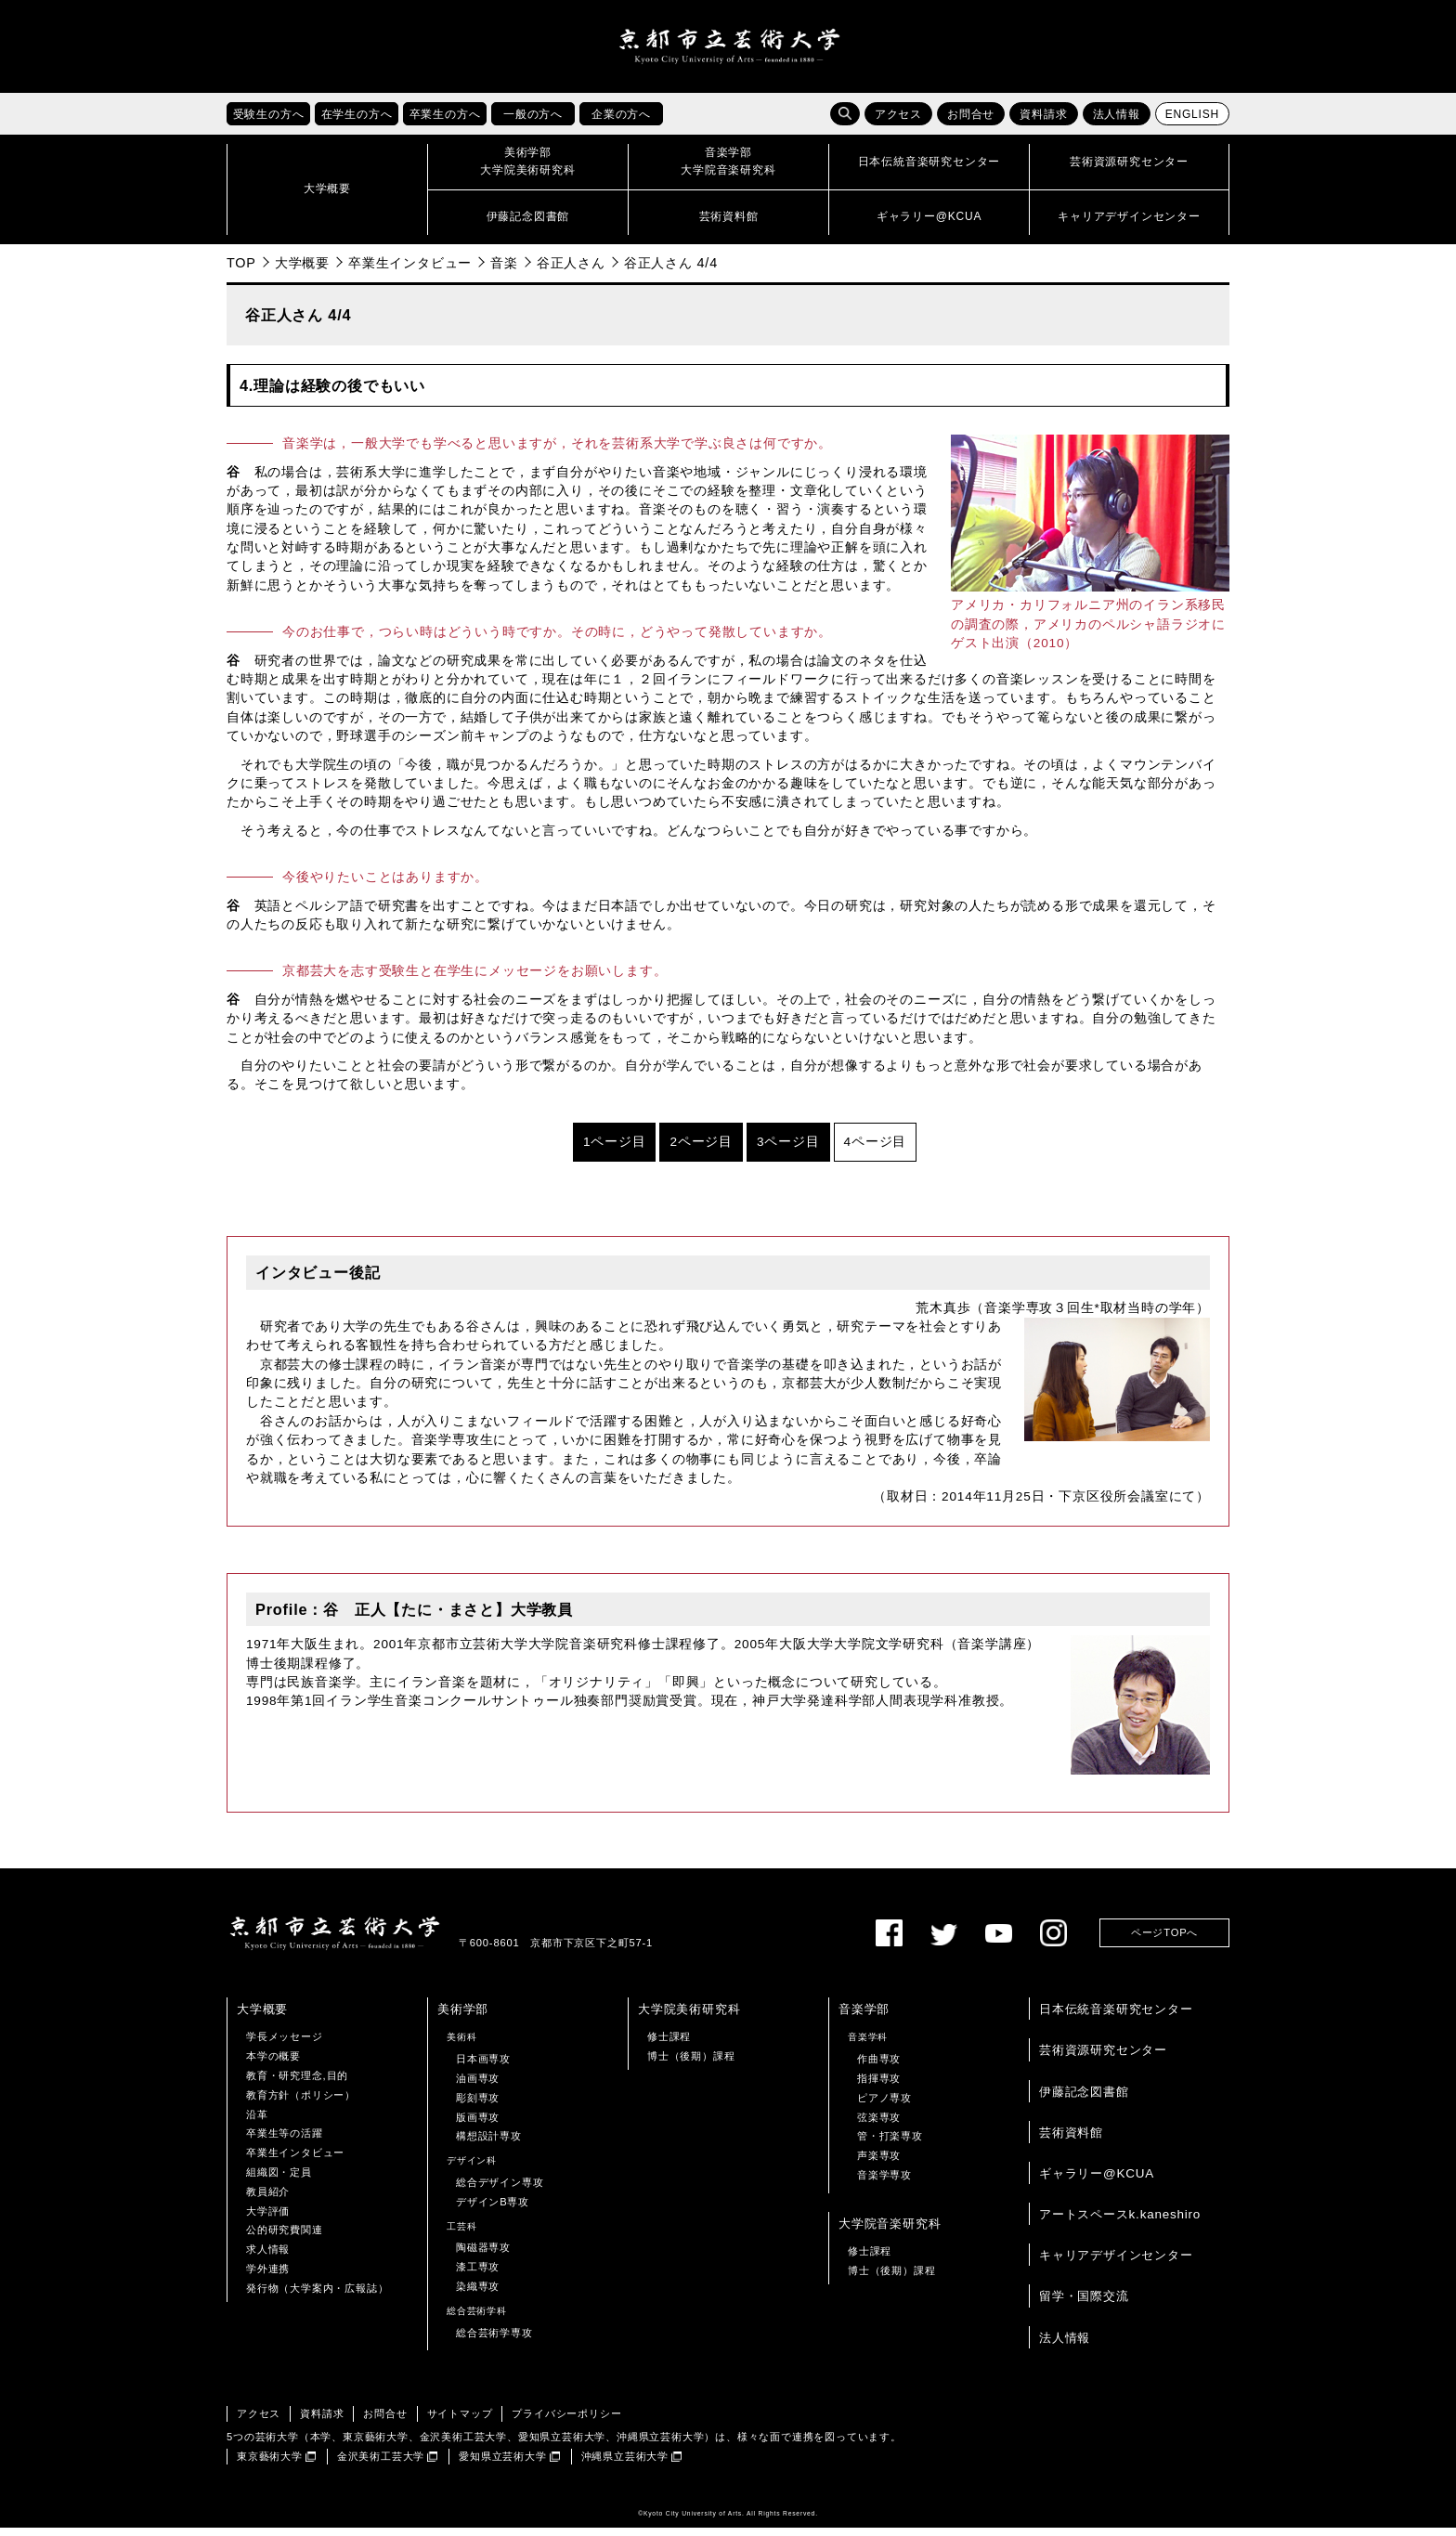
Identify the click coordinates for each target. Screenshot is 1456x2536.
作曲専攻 (879, 2068)
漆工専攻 (478, 2276)
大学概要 (302, 271)
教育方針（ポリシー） (301, 2103)
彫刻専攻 (478, 2106)
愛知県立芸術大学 (502, 2465)
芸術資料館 (1071, 2141)
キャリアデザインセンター (1116, 2264)
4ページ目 (875, 1150)
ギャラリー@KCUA (1096, 2182)
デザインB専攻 (492, 2210)
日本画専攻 (483, 2068)
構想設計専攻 (489, 2145)
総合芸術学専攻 (494, 2341)
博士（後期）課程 (690, 2065)
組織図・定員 (279, 2181)
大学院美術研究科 (689, 2018)
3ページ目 (788, 1150)
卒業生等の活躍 (284, 2142)
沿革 (257, 2122)
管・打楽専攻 (890, 2145)
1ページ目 (614, 1150)
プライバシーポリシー (566, 2422)
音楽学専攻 (884, 2184)
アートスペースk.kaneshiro (1120, 2223)
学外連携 (268, 2277)
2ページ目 (701, 1150)
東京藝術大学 (270, 2465)
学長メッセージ (284, 2045)
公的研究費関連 (284, 2238)
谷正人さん (571, 271)
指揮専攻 (879, 2087)
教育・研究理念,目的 (297, 2084)
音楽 (504, 271)
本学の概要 (273, 2065)
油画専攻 (478, 2087)
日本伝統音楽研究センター (1116, 2018)
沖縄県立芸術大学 (625, 2465)
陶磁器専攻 (483, 2256)
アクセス (898, 123)
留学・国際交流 (1084, 2305)
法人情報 (1116, 123)
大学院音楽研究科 (889, 2232)
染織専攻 (478, 2295)
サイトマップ (460, 2422)
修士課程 (669, 2045)
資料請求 (1043, 123)
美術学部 (462, 2018)
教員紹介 (268, 2199)
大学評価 (268, 2219)
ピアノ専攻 (884, 2106)
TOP (241, 271)
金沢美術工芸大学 (380, 2465)
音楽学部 (864, 2018)
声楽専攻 (879, 2164)
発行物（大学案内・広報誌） (317, 2296)
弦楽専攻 (879, 2125)
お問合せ (970, 123)
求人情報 (268, 2258)
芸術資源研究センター (1103, 2059)
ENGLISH (1192, 123)
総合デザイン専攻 (499, 2191)
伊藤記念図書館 (1084, 2100)
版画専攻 (478, 2125)
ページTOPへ (1164, 1941)
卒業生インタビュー (410, 271)
